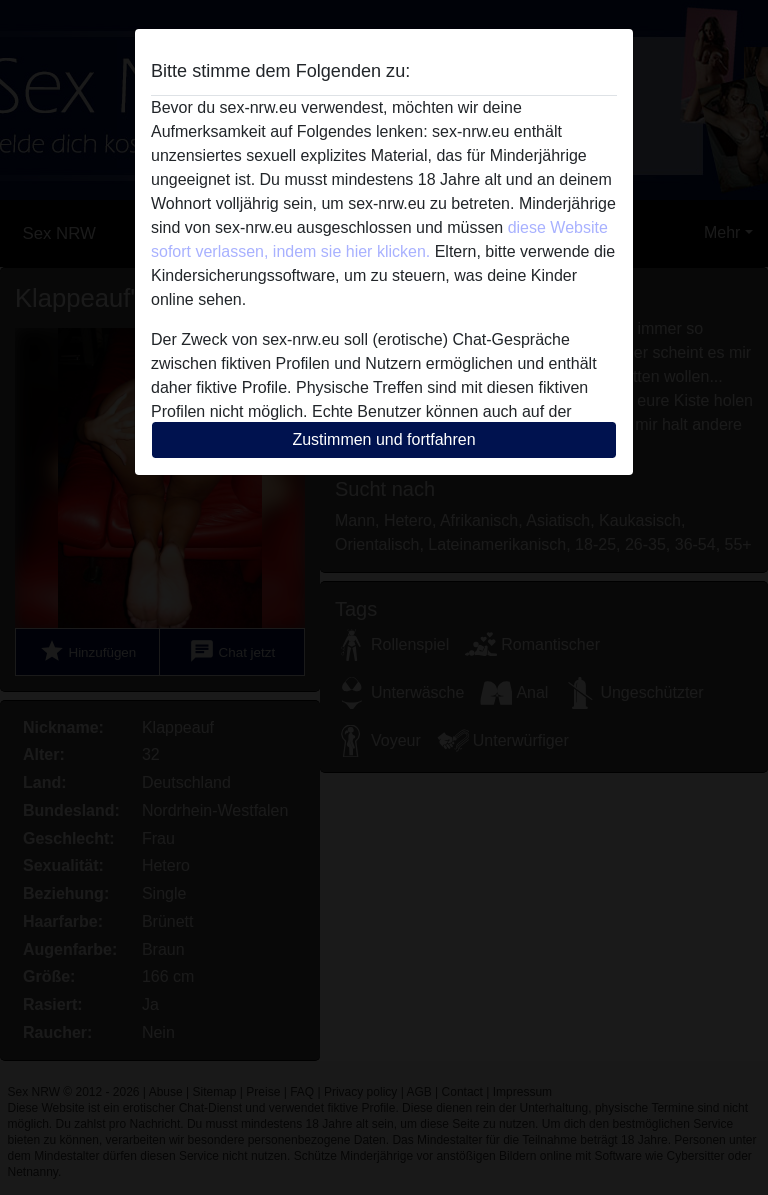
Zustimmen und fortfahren (383, 439)
